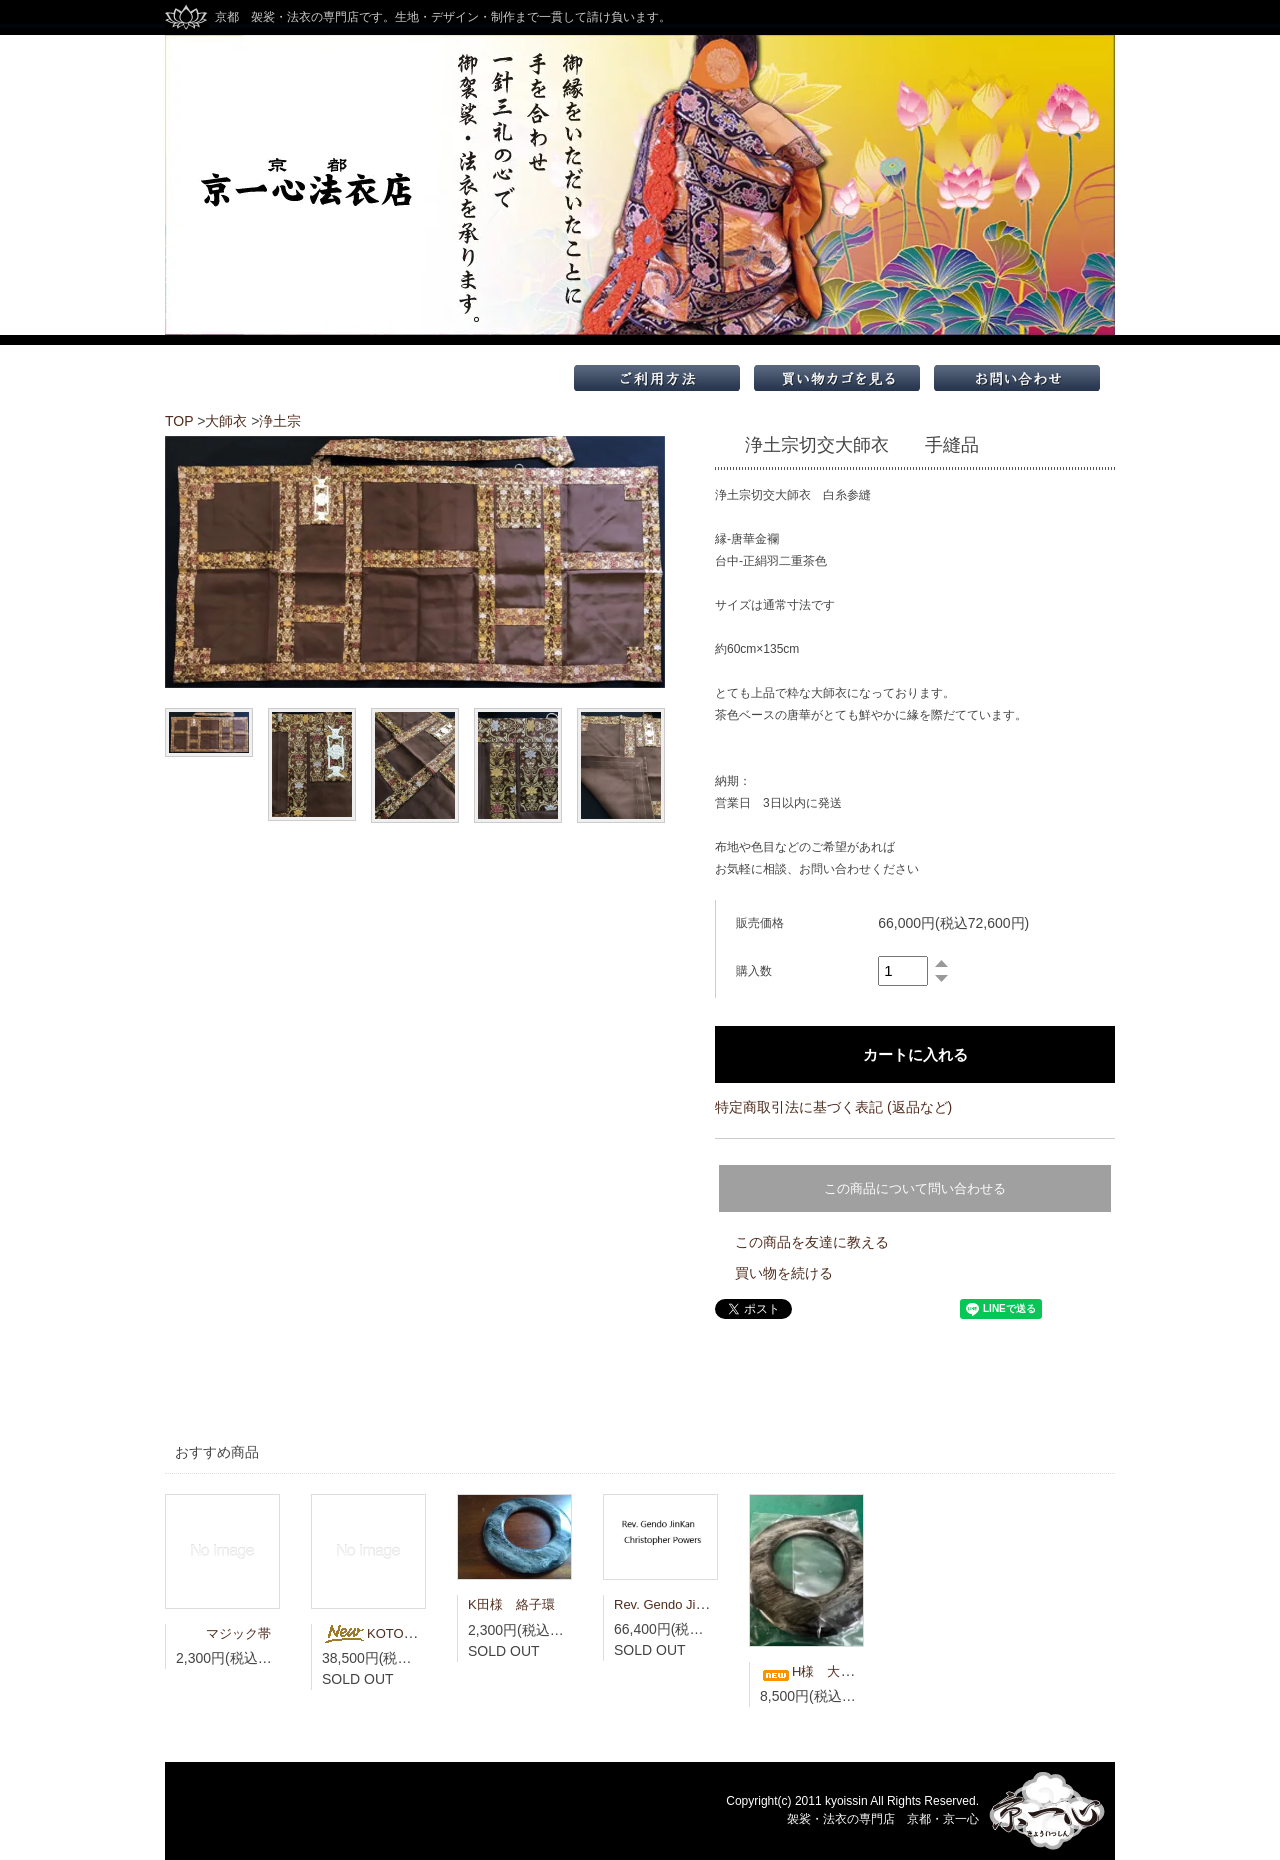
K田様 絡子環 (511, 1604)
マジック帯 (223, 1633)
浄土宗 (280, 421)
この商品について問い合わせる (915, 1188)
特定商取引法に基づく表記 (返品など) (833, 1107)
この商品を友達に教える (812, 1242)
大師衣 (226, 421)
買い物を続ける (784, 1273)
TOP (179, 421)
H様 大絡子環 (819, 1671)
